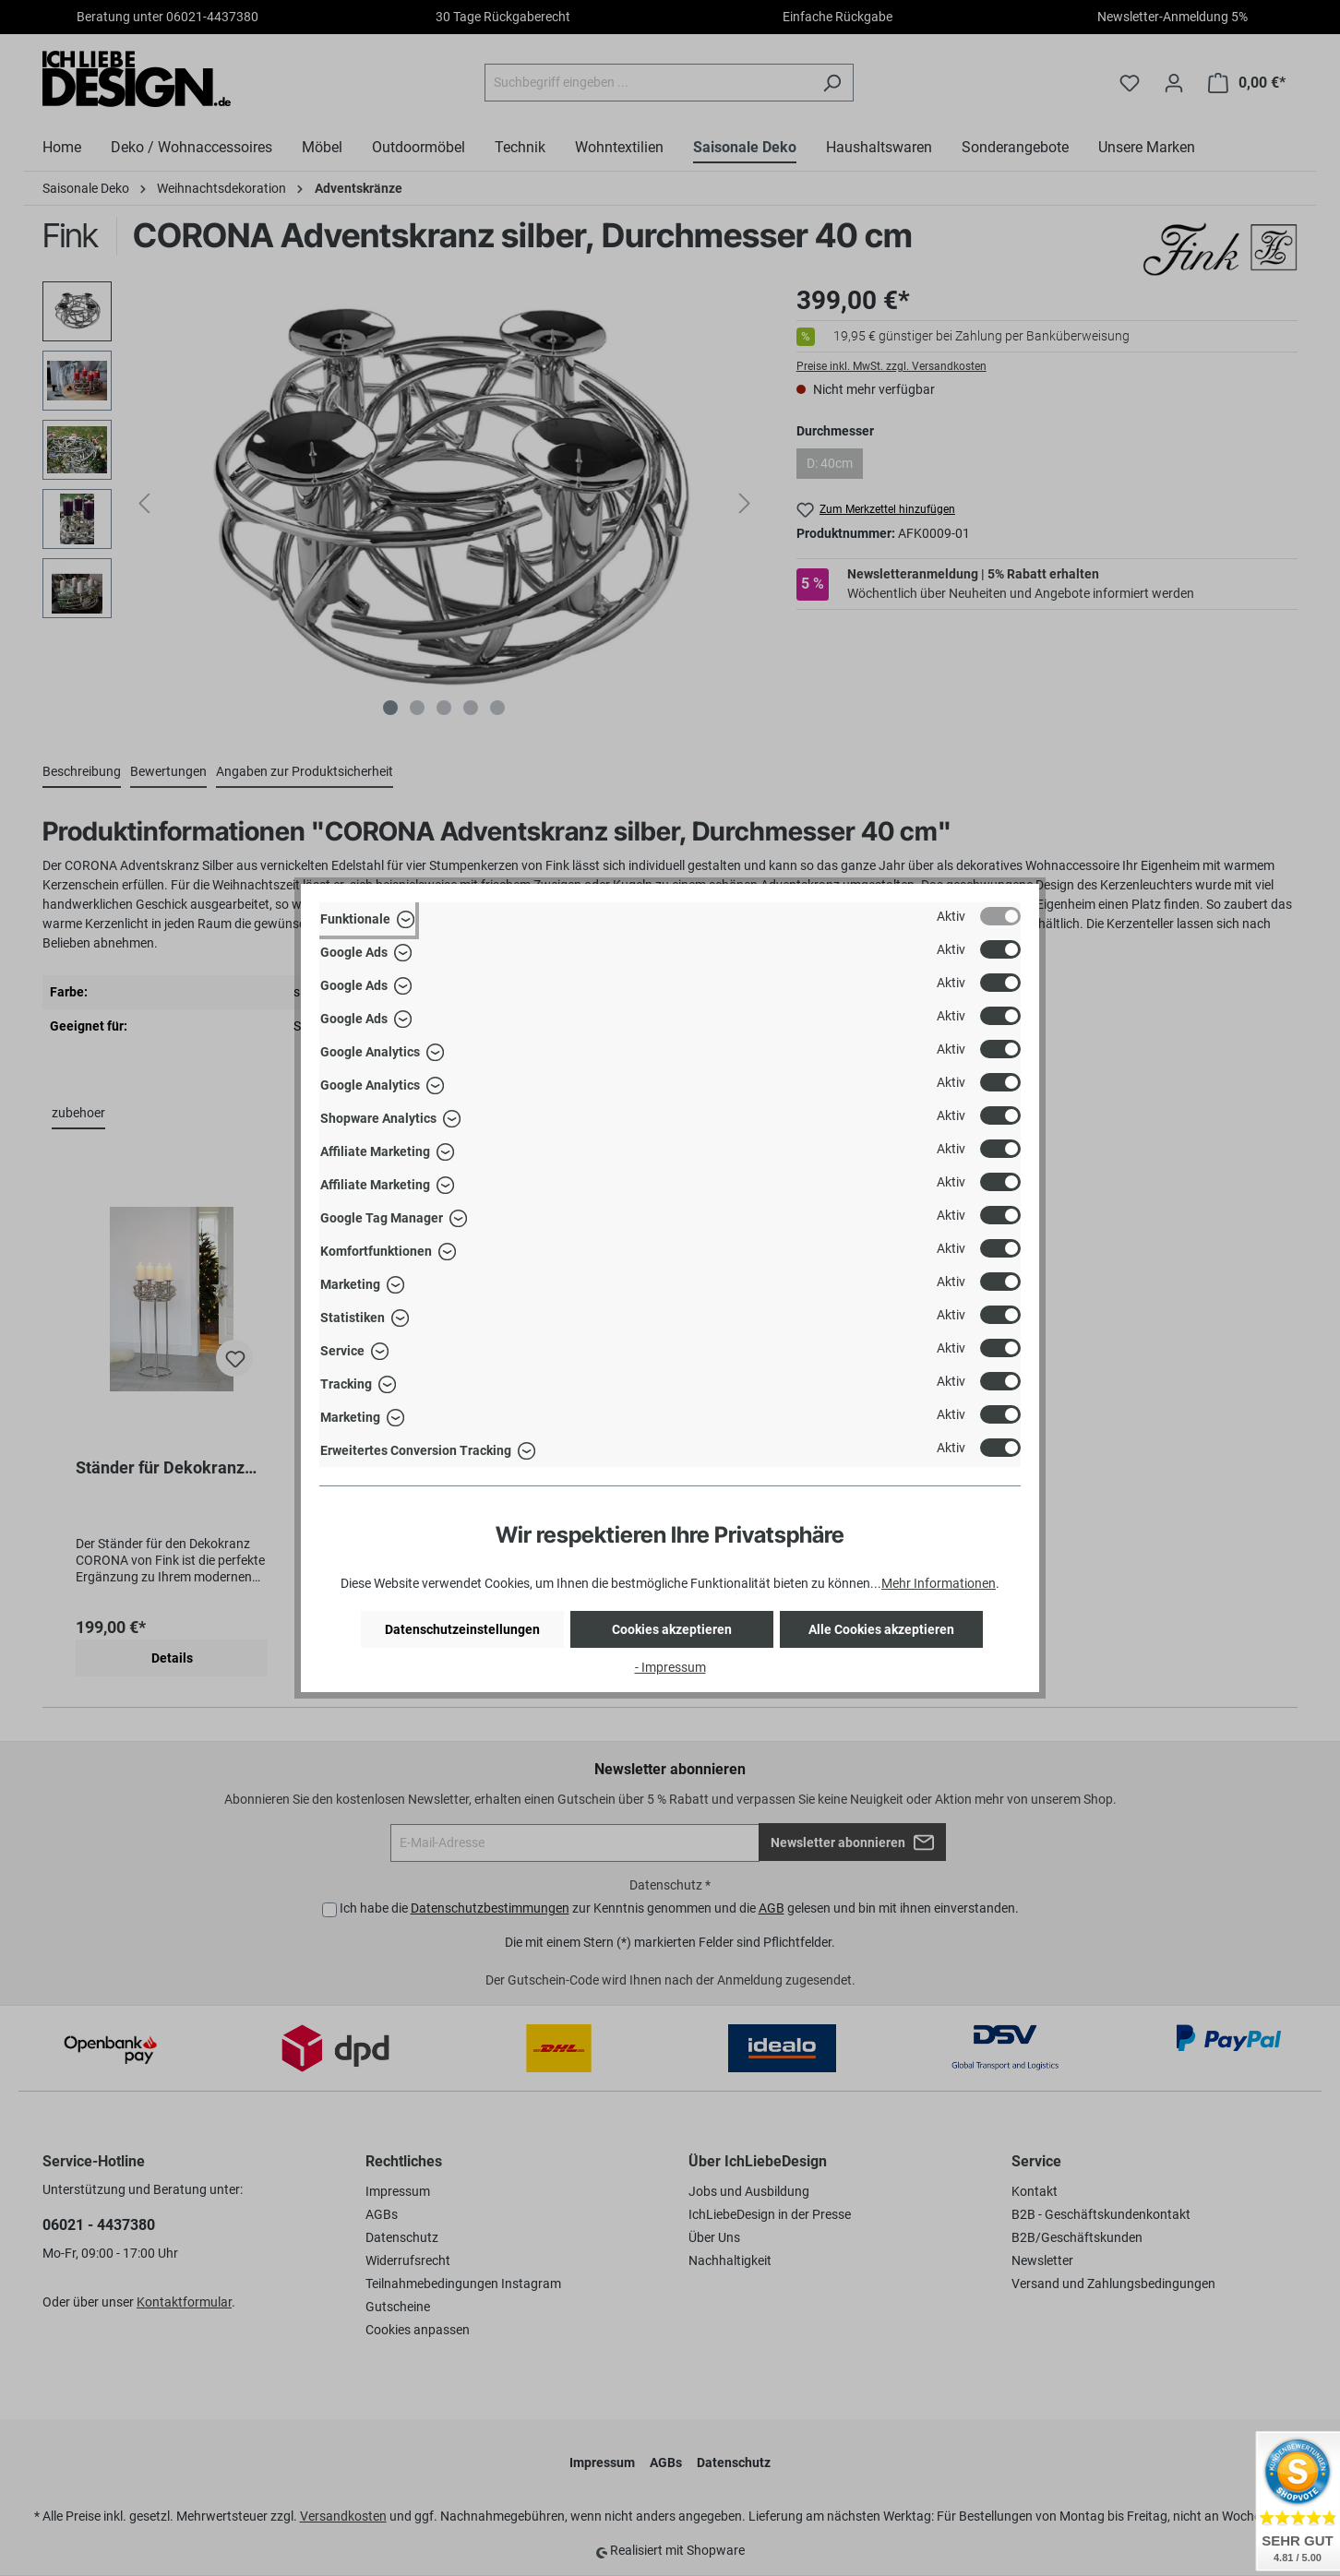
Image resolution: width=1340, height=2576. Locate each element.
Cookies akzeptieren (672, 1629)
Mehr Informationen (938, 1583)
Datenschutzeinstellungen (462, 1629)
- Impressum (670, 1667)
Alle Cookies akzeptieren (881, 1629)
